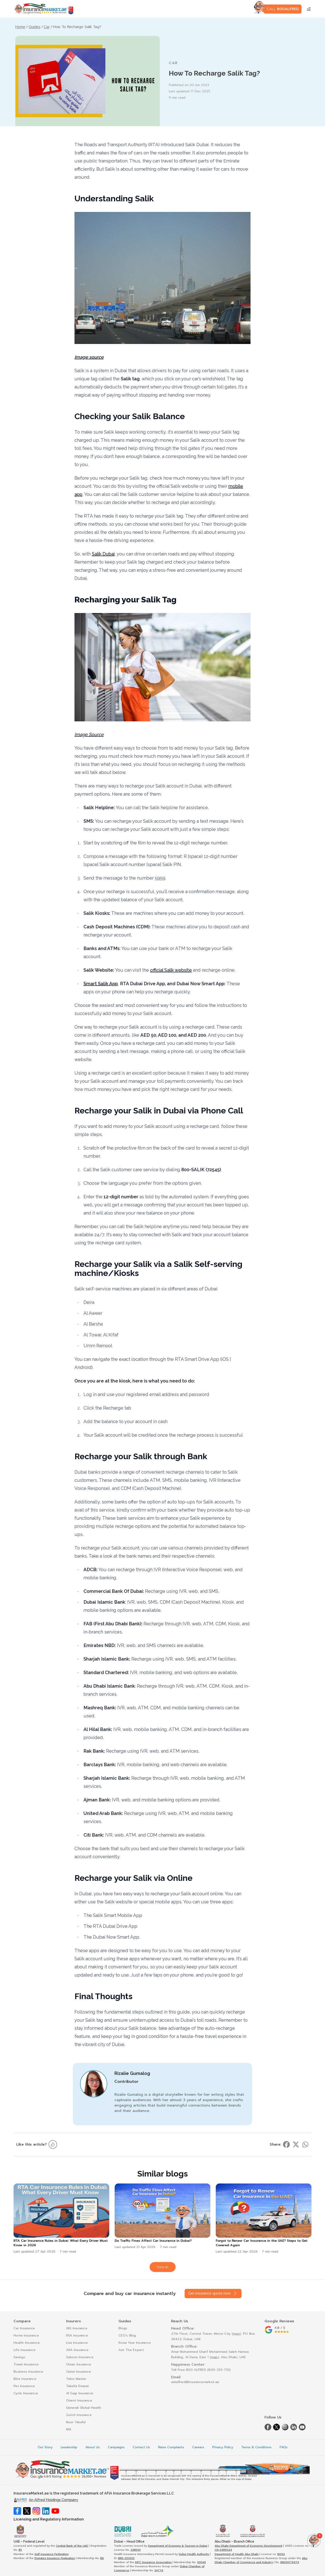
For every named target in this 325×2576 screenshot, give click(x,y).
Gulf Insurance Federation (52, 2554)
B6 (102, 2558)
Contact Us (141, 2447)
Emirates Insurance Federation (55, 2558)
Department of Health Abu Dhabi (237, 2554)
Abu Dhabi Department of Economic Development (248, 2546)
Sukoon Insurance (79, 2357)
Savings (19, 2357)
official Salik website (171, 970)
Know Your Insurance (134, 2342)
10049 (201, 2562)
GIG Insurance (77, 2328)
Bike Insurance (25, 2378)
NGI (68, 2429)
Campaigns (116, 2447)
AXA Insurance (77, 2350)
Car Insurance (24, 2328)
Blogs (122, 2328)
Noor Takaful (76, 2422)
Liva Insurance (77, 2342)
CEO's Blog (127, 2335)
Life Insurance (24, 2350)
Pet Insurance (24, 2386)
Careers (198, 2447)
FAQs (284, 2447)
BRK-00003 (126, 2558)
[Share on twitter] (295, 2144)
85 (20, 2550)
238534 (135, 2550)
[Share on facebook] (286, 2144)
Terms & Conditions (256, 2447)
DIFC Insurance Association (153, 2562)
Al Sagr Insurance (79, 2393)
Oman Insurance (78, 2364)
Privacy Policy (222, 2447)
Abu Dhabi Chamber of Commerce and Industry (261, 2560)
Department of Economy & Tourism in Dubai (177, 2546)
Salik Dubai (103, 554)
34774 (158, 2570)
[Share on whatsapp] (305, 2144)
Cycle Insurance (26, 2393)
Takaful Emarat (77, 2386)
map (236, 2333)
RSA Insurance (77, 2335)
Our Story (45, 2447)
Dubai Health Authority (194, 2554)
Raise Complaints (171, 2447)
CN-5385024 (223, 2550)
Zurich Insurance (79, 2415)
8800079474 (289, 2562)
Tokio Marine (76, 2378)
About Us (92, 2447)
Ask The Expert (131, 2350)
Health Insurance (27, 2342)
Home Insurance (26, 2335)
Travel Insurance (26, 2364)
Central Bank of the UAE (72, 2546)
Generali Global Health (83, 2407)
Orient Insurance (79, 2400)
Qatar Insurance (78, 2371)
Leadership (69, 2447)
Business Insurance (28, 2371)
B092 (281, 2554)
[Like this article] (53, 2144)
